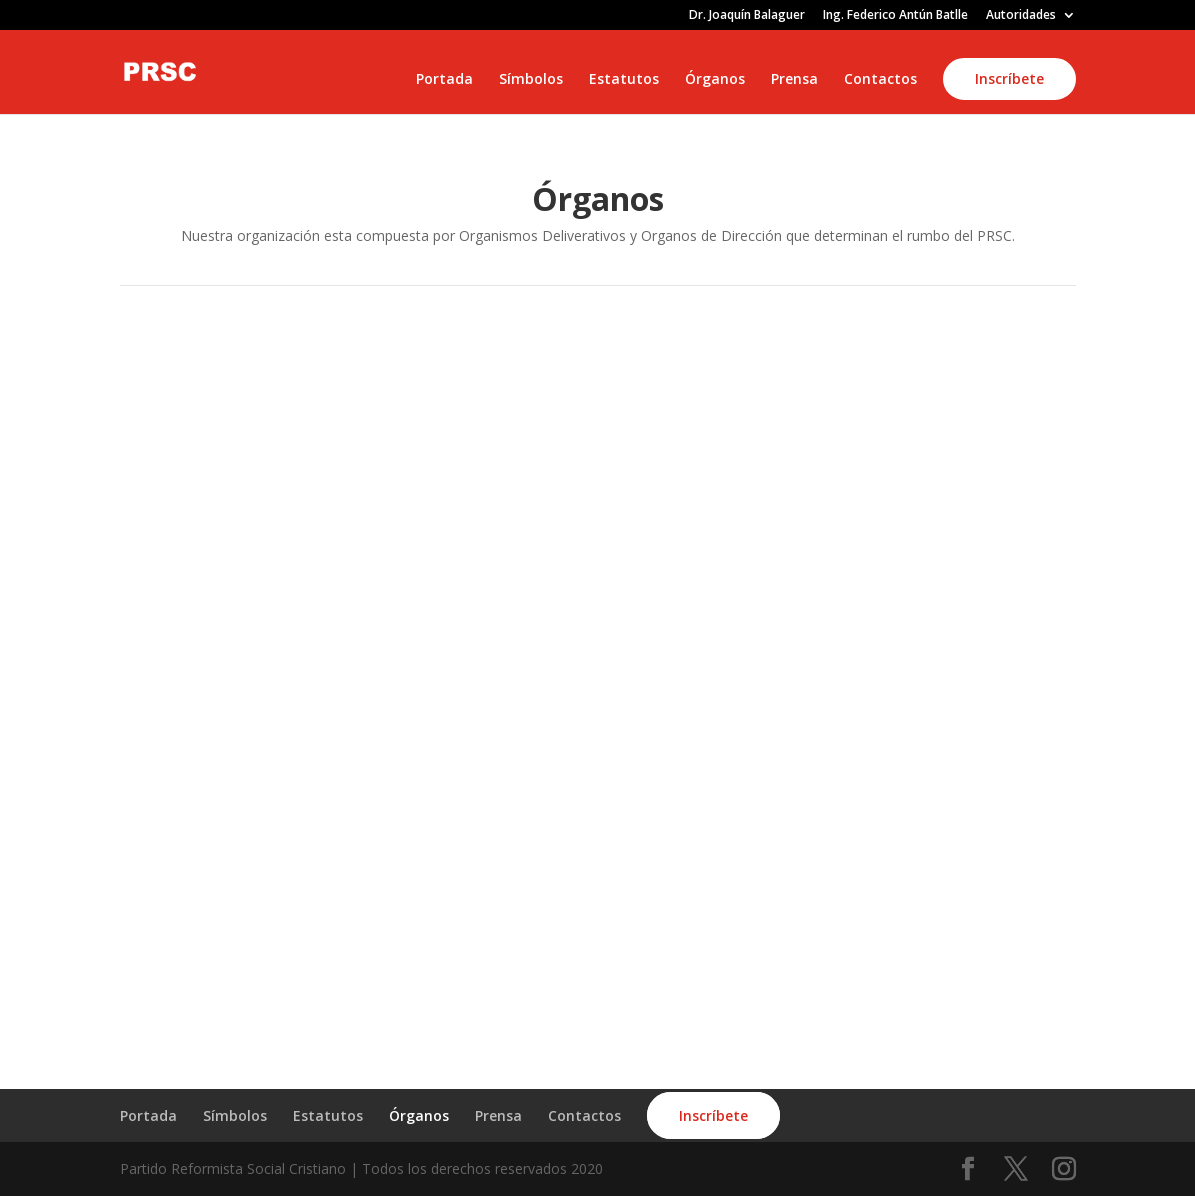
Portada (444, 80)
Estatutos (624, 80)
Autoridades (1021, 16)
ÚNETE (849, 991)
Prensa (794, 80)
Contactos (880, 80)
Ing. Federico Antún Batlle (895, 16)
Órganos (715, 80)
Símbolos (531, 80)
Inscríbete (1009, 78)
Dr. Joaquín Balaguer (747, 16)
